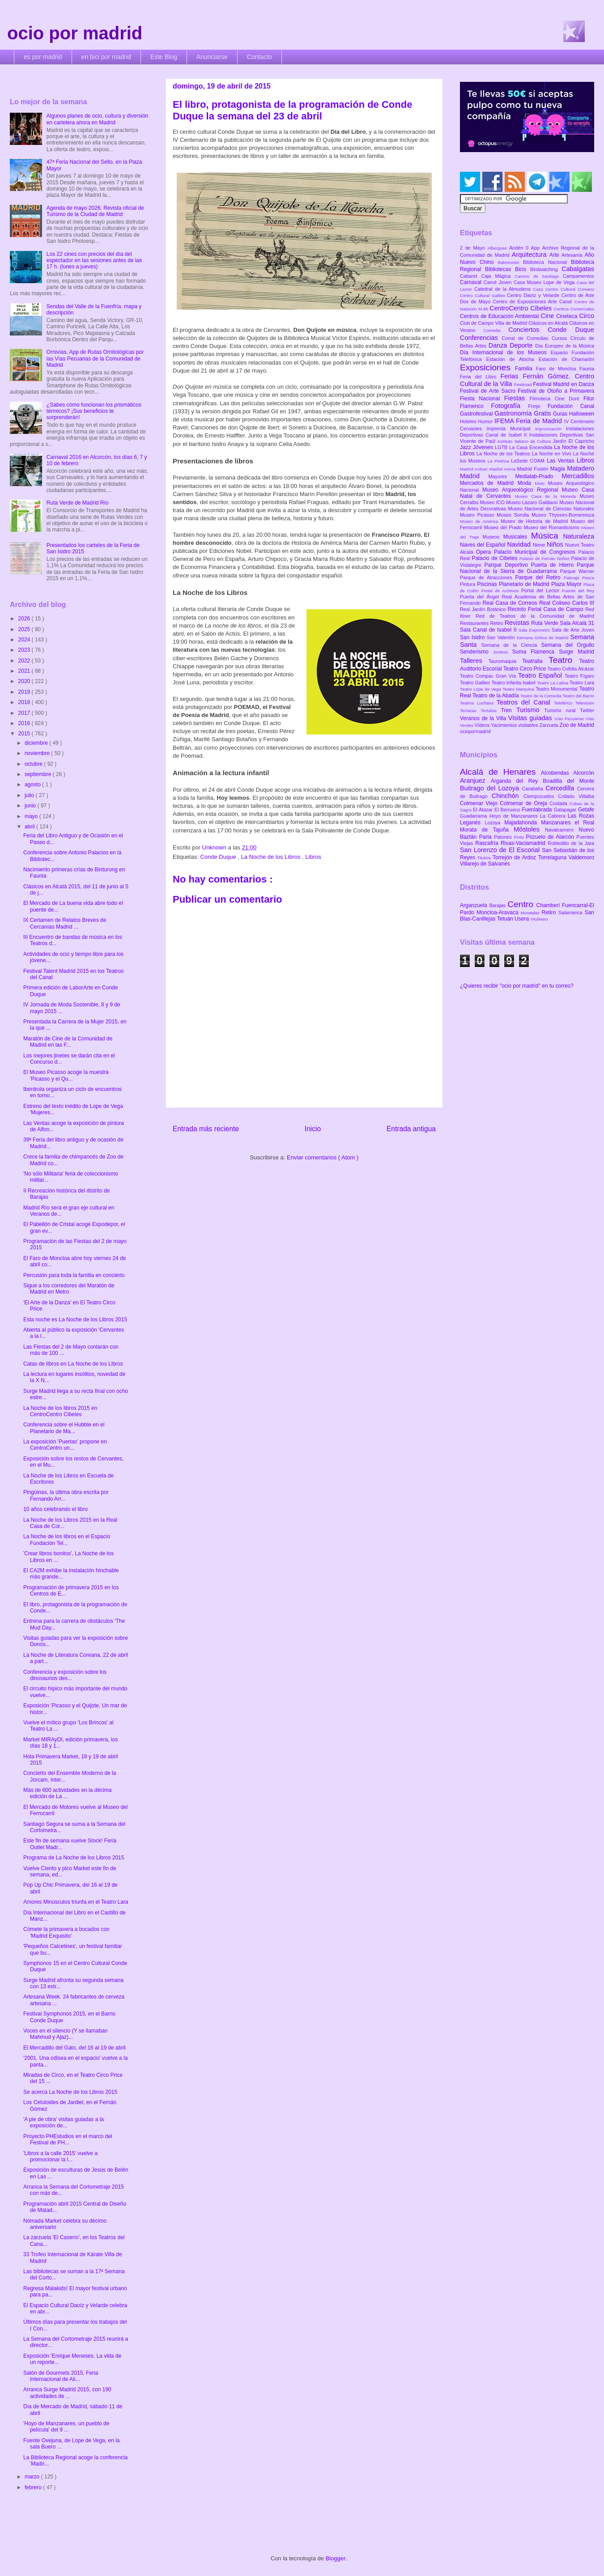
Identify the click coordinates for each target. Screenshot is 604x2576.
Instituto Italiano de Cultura (525, 441)
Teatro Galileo (475, 682)
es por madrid (43, 56)
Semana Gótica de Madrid (543, 637)
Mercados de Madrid (489, 483)
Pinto (520, 837)
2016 (25, 723)
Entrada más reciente (206, 1129)
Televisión (584, 702)
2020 (25, 681)
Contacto (259, 56)
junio (31, 805)
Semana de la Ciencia (511, 645)
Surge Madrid (576, 652)
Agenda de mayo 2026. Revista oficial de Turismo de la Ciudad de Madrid (95, 211)
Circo (586, 315)
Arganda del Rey (517, 781)
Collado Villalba (576, 796)
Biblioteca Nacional (547, 262)
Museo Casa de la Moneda (547, 496)
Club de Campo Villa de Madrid (494, 323)
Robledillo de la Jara (571, 843)
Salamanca (571, 912)
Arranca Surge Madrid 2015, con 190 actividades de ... (67, 2392)
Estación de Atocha (512, 359)
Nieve (540, 544)
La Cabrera (554, 816)
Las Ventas (562, 461)
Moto (541, 483)
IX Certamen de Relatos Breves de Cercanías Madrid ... (64, 923)
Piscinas (488, 584)
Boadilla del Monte (568, 781)
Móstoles (529, 829)
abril (30, 826)
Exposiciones (487, 367)
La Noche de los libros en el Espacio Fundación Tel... (66, 1539)
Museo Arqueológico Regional (522, 490)
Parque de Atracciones (487, 577)
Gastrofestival (477, 414)
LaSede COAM (529, 460)
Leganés (472, 822)
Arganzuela (474, 905)
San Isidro (473, 637)
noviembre (38, 753)
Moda (526, 483)
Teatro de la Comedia (541, 695)
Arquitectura (530, 254)
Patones (504, 837)
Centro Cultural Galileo (483, 295)
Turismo (530, 709)
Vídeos (483, 725)
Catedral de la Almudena (503, 289)
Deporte (522, 345)
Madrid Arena (503, 469)
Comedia (495, 330)
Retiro (497, 623)
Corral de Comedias (527, 338)
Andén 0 (520, 247)
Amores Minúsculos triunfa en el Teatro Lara (75, 1902)
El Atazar (483, 809)
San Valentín (502, 637)
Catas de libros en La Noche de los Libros (73, 1364)
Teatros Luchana (478, 702)
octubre (34, 764)
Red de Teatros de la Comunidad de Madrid (535, 616)
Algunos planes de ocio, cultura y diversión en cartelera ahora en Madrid (97, 119)
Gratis (543, 413)
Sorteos (502, 651)
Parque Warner (577, 571)
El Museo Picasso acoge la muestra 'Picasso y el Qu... (66, 1075)
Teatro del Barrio (578, 695)
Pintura (468, 584)
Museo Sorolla (514, 515)
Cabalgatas (577, 268)
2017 (25, 713)
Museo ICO (493, 502)
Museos (492, 536)
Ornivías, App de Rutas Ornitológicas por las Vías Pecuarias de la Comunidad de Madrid (95, 358)
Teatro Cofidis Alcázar (571, 668)
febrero (34, 2487)
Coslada (559, 803)
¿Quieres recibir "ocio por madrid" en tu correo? (517, 986)
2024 (25, 640)
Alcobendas (557, 773)
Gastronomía (514, 413)
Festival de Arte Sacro (489, 391)
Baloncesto (510, 262)
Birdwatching (545, 269)
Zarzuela (550, 725)
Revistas (518, 622)
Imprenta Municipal (510, 428)
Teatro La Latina (553, 682)
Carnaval (472, 282)
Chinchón (507, 795)
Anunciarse (212, 56)
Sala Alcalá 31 (577, 623)
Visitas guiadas (531, 717)
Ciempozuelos (540, 796)
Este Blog (163, 56)
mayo (32, 816)
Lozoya (494, 822)
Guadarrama (474, 816)
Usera (522, 919)
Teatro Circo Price (525, 669)
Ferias (511, 376)
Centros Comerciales (574, 308)
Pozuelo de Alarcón (551, 837)
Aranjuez (475, 780)
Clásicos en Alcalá (548, 323)
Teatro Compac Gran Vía (489, 676)
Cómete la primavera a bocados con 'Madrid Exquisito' (66, 1932)
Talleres (474, 660)
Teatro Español (541, 675)
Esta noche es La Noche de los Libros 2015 (75, 1319)
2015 (25, 733)
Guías (561, 414)
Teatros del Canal (525, 702)
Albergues (499, 248)
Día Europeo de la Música (564, 345)
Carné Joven (499, 282)
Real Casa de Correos (510, 603)
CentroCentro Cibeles (521, 308)
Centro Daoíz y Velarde (534, 295)
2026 (25, 618)
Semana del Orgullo (567, 645)
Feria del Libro (480, 376)
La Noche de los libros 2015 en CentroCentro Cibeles (60, 1411)
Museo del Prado (504, 527)
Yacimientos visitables (515, 725)
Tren (508, 710)
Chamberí (549, 905)
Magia (558, 469)
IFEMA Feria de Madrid (529, 420)
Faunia (586, 368)
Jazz (466, 447)
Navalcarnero (561, 829)
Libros (313, 856)
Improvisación (550, 428)
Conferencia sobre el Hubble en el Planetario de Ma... (63, 1428)
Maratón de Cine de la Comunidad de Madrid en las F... (67, 1041)
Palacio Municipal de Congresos (536, 552)
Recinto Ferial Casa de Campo (546, 609)
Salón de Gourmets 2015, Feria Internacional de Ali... (60, 2376)
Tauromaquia (505, 661)
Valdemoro (581, 857)
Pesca (588, 577)
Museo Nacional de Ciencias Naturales (551, 508)
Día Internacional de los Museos (505, 352)
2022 (25, 661)
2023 (25, 650)
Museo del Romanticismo (553, 527)
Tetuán (506, 919)
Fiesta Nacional (482, 398)
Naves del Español (483, 545)
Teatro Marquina (519, 689)
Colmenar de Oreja (524, 803)
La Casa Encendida (531, 447)
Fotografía (509, 405)
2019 (25, 692)
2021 (25, 671)
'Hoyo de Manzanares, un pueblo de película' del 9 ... (66, 2426)
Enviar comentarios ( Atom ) (322, 1157)
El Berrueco (508, 809)
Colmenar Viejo (480, 803)
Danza (499, 345)
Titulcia (485, 857)
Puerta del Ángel (481, 596)
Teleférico (564, 702)
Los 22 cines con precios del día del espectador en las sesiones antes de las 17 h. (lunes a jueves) (94, 260)
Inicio (313, 1129)
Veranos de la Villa (484, 718)
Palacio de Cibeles (495, 558)
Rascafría (488, 843)
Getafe (586, 809)
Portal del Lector (541, 590)
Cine (548, 315)
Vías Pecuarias (570, 718)
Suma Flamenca (535, 652)
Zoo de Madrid (577, 725)
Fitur (588, 398)
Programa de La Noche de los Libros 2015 (73, 1858)
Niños (556, 544)
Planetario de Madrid (525, 584)
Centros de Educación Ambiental (500, 316)
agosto (33, 784)
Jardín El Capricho (573, 441)
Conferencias (481, 337)
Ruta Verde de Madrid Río (78, 503)
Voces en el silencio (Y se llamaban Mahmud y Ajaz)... (65, 2034)
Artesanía (572, 255)
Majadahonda (522, 822)
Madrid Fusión (533, 468)
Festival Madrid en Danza (563, 384)
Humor (486, 421)
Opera (485, 552)
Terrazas (470, 710)
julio (30, 795)
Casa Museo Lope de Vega (545, 282)
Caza (539, 289)
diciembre (37, 743)
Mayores (502, 476)
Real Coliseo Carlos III (566, 603)
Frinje (537, 406)
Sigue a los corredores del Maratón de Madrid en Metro (68, 1288)
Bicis (522, 269)
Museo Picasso (478, 515)
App (536, 247)
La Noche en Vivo (552, 453)
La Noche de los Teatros (504, 453)
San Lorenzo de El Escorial (501, 849)
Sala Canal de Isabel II (489, 630)
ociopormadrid (475, 731)
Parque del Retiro (539, 577)
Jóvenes (484, 447)
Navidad (519, 544)
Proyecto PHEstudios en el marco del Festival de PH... (67, 2139)
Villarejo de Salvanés (485, 864)
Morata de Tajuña (487, 830)
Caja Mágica (498, 276)
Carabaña (533, 788)
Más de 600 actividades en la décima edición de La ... (67, 1793)
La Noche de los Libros (271, 856)
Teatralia (535, 661)
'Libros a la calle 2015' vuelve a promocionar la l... (60, 2156)
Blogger (335, 2558)
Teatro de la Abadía (496, 695)
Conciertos (528, 329)
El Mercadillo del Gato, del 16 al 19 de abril (74, 2048)
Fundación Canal (571, 406)
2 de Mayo (474, 247)
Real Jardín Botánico (484, 609)
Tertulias (491, 710)
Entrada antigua (411, 1129)
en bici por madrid (106, 56)
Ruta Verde (545, 623)
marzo (33, 2477)
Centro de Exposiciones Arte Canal (533, 301)
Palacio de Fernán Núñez (545, 558)
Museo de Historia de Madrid (535, 521)
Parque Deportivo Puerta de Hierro (531, 565)
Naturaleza (578, 536)
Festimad (523, 384)
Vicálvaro (539, 919)
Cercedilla (561, 788)
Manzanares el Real (567, 822)
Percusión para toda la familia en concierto (74, 1275)
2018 (25, 702)
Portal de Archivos (501, 590)
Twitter (587, 710)
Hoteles (469, 421)
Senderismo (476, 652)
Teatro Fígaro (579, 676)
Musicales (517, 537)
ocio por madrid (74, 33)
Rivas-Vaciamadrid (524, 843)
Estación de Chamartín (566, 359)
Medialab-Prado (538, 476)
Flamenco (475, 406)
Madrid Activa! (474, 469)
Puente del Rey (578, 590)
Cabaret (470, 276)
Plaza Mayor (567, 584)
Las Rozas (581, 816)
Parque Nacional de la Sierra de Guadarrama (527, 568)
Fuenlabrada (538, 809)
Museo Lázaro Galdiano (532, 502)
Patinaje (573, 577)
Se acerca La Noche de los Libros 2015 (70, 2092)
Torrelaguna (553, 857)
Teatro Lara (582, 682)
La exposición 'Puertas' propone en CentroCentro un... (65, 1445)
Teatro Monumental (557, 689)
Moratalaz (531, 912)
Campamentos (578, 276)
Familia (525, 368)
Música (547, 535)
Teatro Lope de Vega (481, 689)
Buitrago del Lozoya (491, 788)
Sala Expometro (535, 630)
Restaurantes (475, 623)
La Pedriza (499, 460)
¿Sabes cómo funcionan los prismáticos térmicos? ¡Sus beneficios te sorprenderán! (94, 411)
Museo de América (480, 521)
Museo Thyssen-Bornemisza (563, 515)
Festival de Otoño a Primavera (556, 391)
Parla (486, 837)
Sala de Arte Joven (573, 629)
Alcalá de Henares (500, 772)
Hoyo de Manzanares (514, 816)
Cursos (561, 338)
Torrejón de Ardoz (515, 857)
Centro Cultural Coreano (569, 289)
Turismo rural (562, 710)
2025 (25, 629)
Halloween (581, 414)
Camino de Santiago (538, 276)
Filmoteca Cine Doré (556, 398)
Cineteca (567, 316)
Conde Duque (219, 856)
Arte (555, 255)
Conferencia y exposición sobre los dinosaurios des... (64, 1675)
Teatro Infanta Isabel (514, 682)
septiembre (39, 774)
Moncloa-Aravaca (498, 912)
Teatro (564, 660)
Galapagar (566, 809)
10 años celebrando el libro (55, 1509)
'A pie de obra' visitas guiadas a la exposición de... (63, 2122)
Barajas (498, 905)
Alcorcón (583, 773)
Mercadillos (577, 476)
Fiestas (517, 398)
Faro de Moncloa (557, 368)
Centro (521, 904)
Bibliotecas (500, 269)
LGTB (502, 447)
